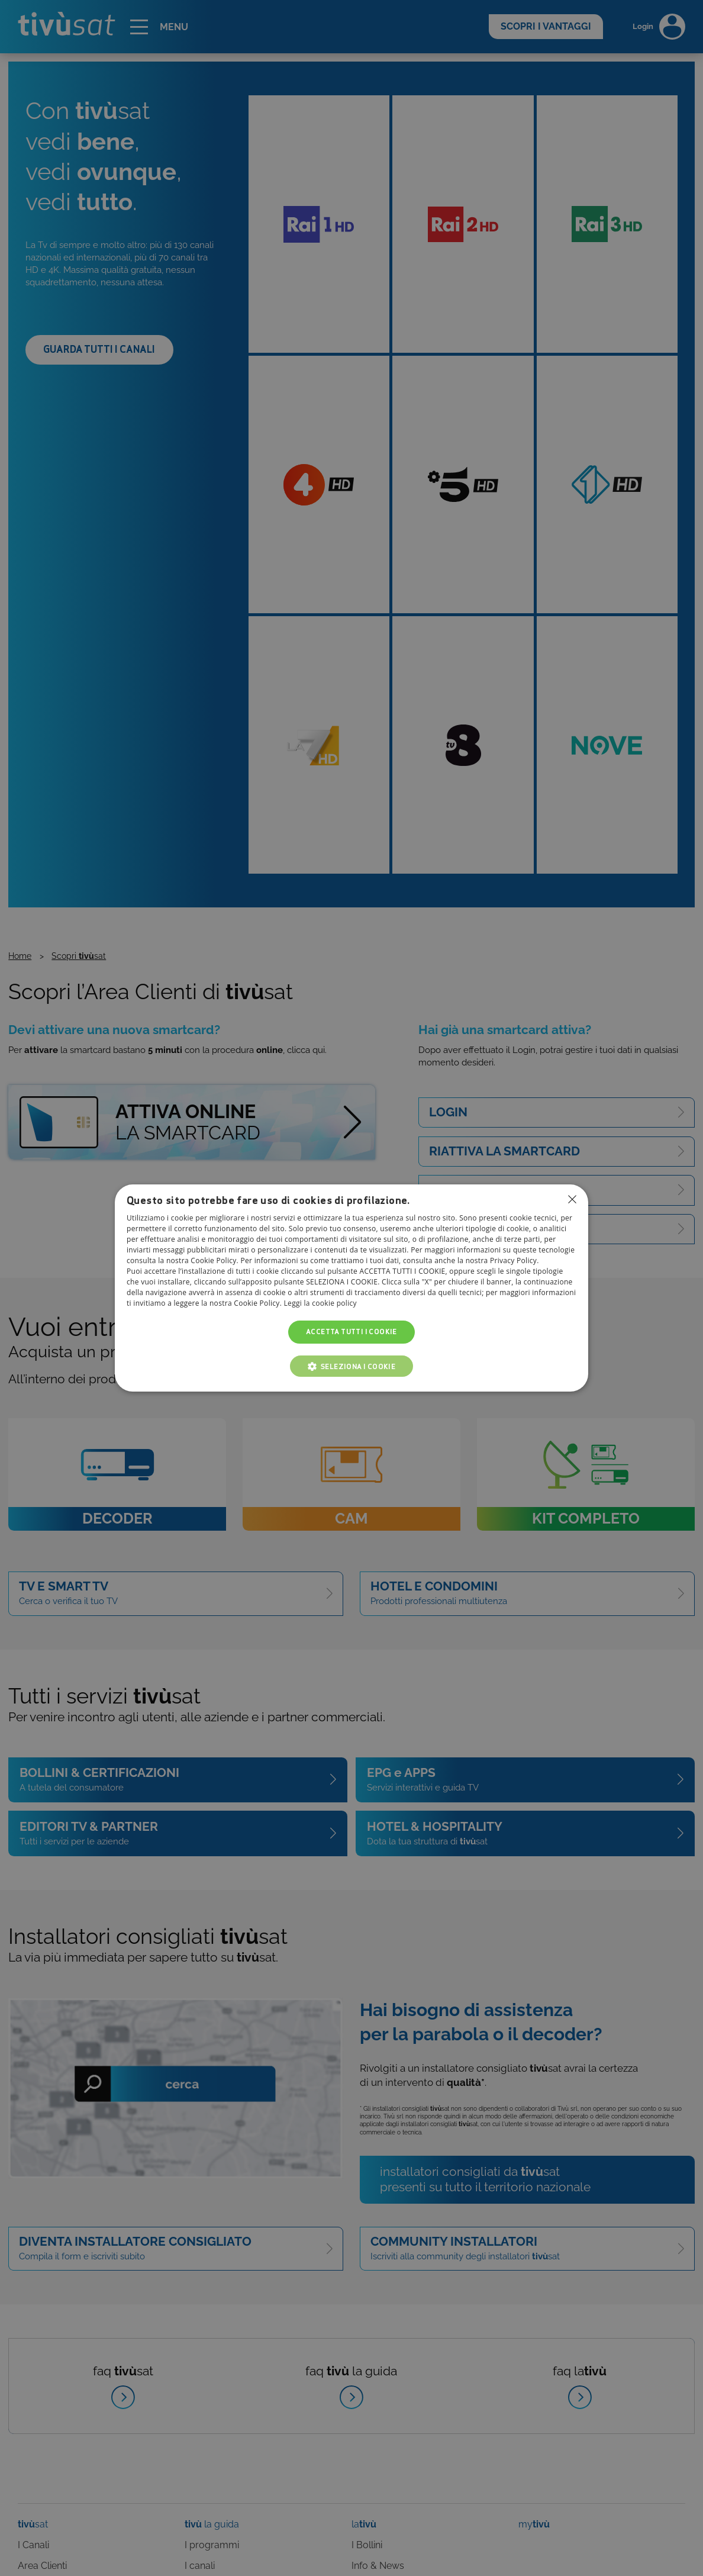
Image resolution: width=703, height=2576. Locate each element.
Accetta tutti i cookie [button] (351, 1332)
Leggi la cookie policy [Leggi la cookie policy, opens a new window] (320, 1304)
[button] (352, 1366)
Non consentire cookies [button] (572, 1199)
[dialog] (351, 1288)
